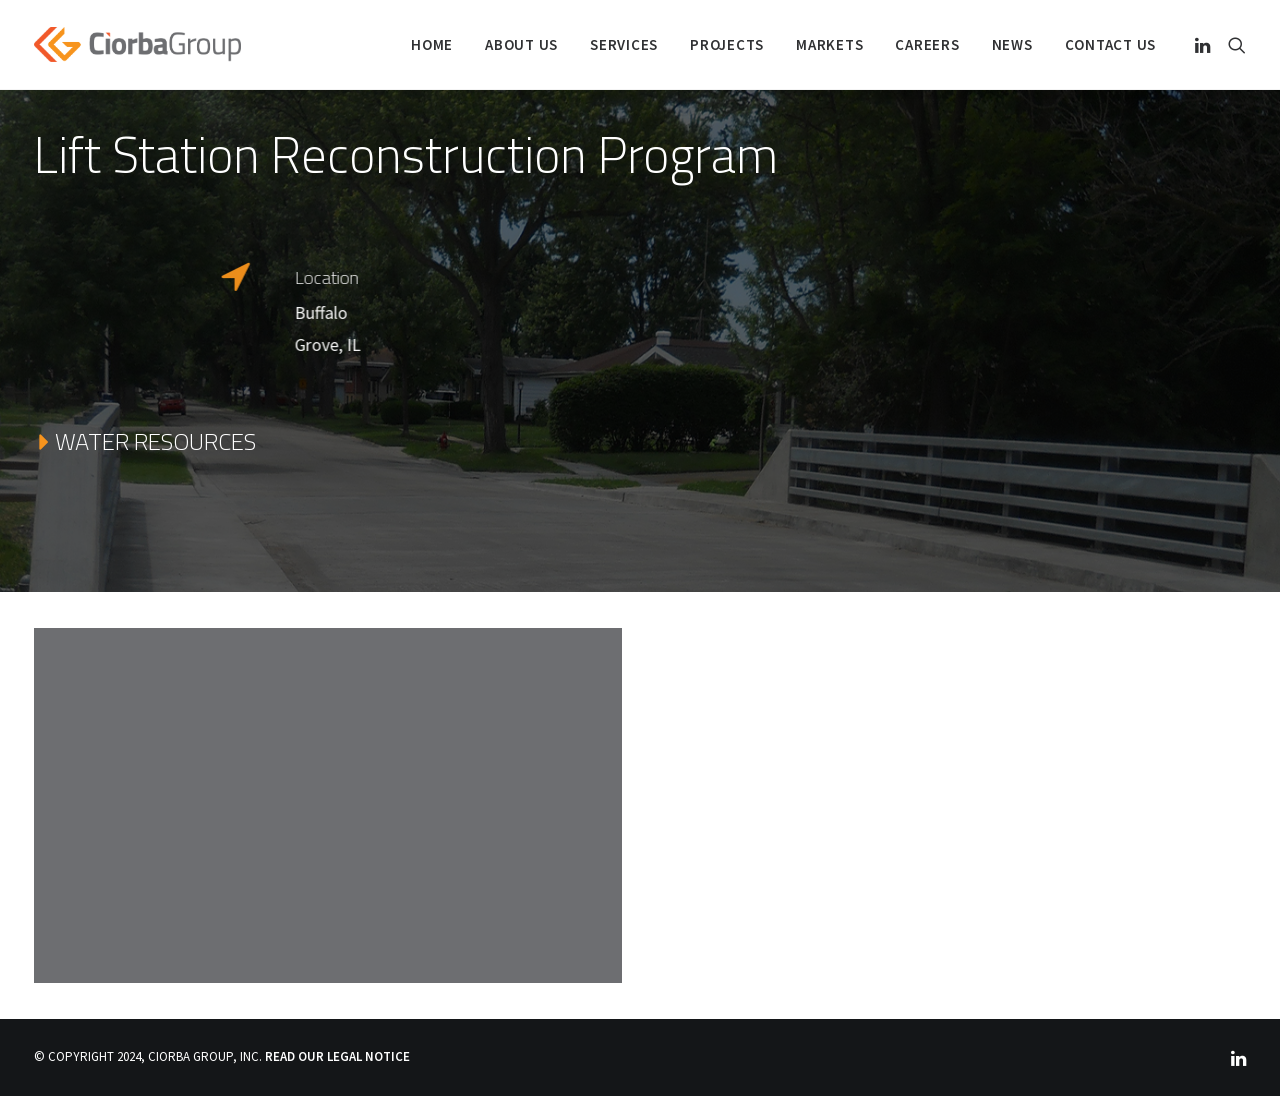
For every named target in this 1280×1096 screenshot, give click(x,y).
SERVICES (624, 44)
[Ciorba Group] (137, 44)
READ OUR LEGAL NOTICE (337, 1056)
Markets (829, 44)
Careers (927, 44)
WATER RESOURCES (145, 441)
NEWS (1012, 44)
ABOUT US (521, 44)
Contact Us (1111, 44)
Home (432, 44)
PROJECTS (727, 44)
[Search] (1232, 44)
